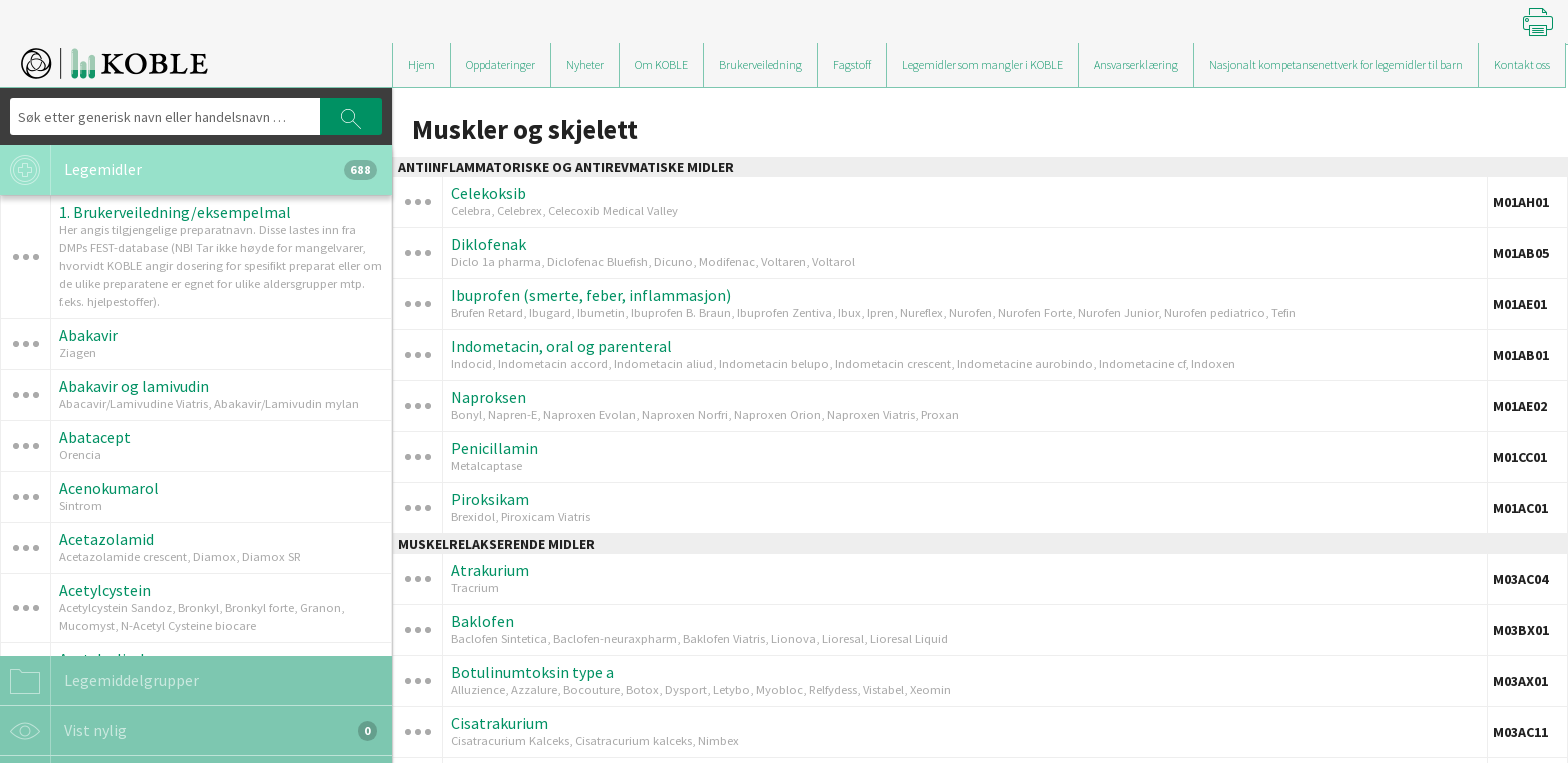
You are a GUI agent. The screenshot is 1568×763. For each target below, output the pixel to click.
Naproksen (488, 397)
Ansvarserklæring (1136, 64)
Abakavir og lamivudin (134, 386)
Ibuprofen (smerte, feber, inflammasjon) (591, 295)
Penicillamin (494, 448)
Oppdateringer (500, 64)
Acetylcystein (105, 590)
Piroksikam (490, 499)
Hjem (421, 64)
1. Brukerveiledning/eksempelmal (175, 212)
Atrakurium (490, 570)
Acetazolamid (106, 539)
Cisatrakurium (499, 723)
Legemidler (188, 170)
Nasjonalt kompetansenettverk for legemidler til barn (1336, 64)
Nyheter (585, 64)
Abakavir (88, 335)
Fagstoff (852, 64)
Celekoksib (488, 193)
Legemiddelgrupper (99, 681)
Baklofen (482, 621)
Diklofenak (488, 244)
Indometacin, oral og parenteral (561, 346)
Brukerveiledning (760, 64)
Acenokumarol (109, 488)
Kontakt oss (1522, 64)
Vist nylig (188, 731)
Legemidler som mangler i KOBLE (982, 64)
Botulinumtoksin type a (532, 672)
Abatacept (95, 437)
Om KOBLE (661, 64)
